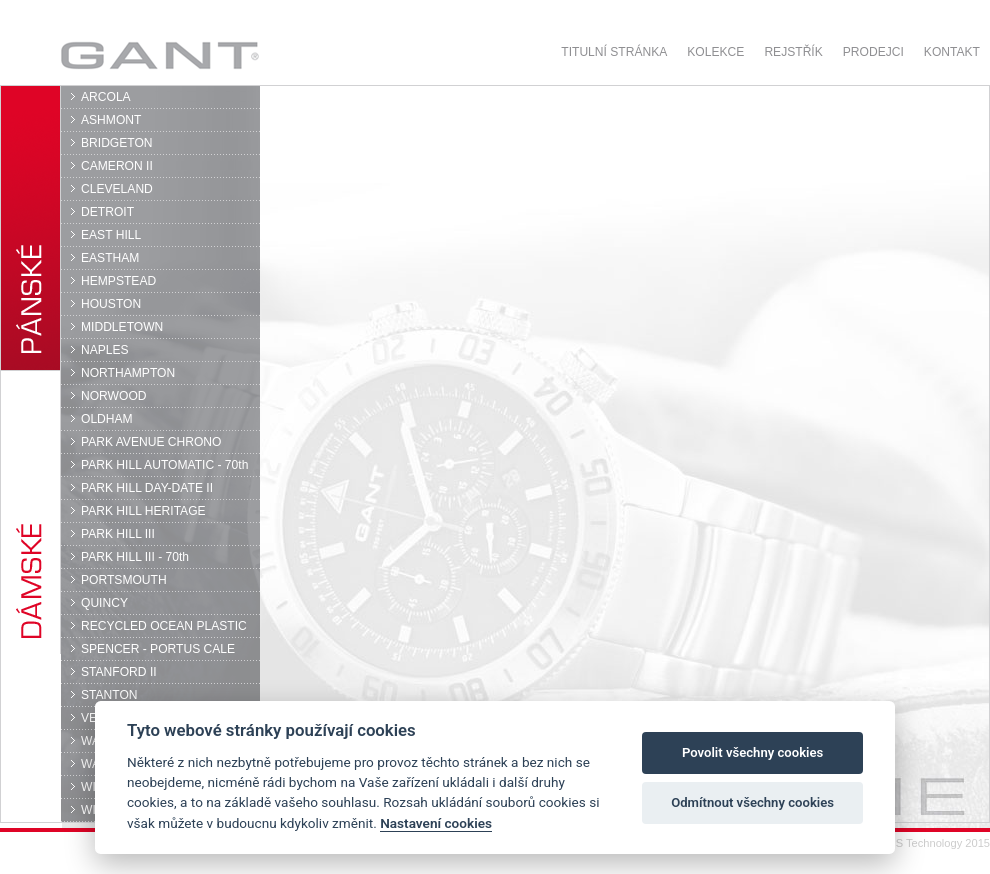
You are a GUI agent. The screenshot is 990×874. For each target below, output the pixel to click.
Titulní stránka (614, 52)
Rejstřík (793, 52)
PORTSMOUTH (124, 580)
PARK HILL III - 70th (135, 557)
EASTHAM (110, 258)
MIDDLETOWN (122, 327)
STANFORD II (119, 672)
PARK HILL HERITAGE (143, 511)
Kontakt (952, 52)
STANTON (109, 695)
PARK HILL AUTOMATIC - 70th (164, 465)
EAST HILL (111, 235)
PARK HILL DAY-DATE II (147, 488)
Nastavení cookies (436, 823)
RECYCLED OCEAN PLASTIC (164, 626)
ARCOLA (106, 97)
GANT (159, 55)
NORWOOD (114, 396)
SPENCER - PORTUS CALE (158, 649)
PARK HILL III (118, 534)
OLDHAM (107, 419)
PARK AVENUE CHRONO (151, 442)
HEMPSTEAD (118, 281)
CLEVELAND (117, 189)
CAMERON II (117, 166)
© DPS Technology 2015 (929, 843)
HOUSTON (111, 304)
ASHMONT (111, 120)
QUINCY (104, 603)
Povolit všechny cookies (752, 752)
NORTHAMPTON (128, 373)
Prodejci (873, 52)
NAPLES (105, 350)
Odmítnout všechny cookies (752, 802)
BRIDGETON (117, 143)
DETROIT (107, 212)
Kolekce (715, 52)
